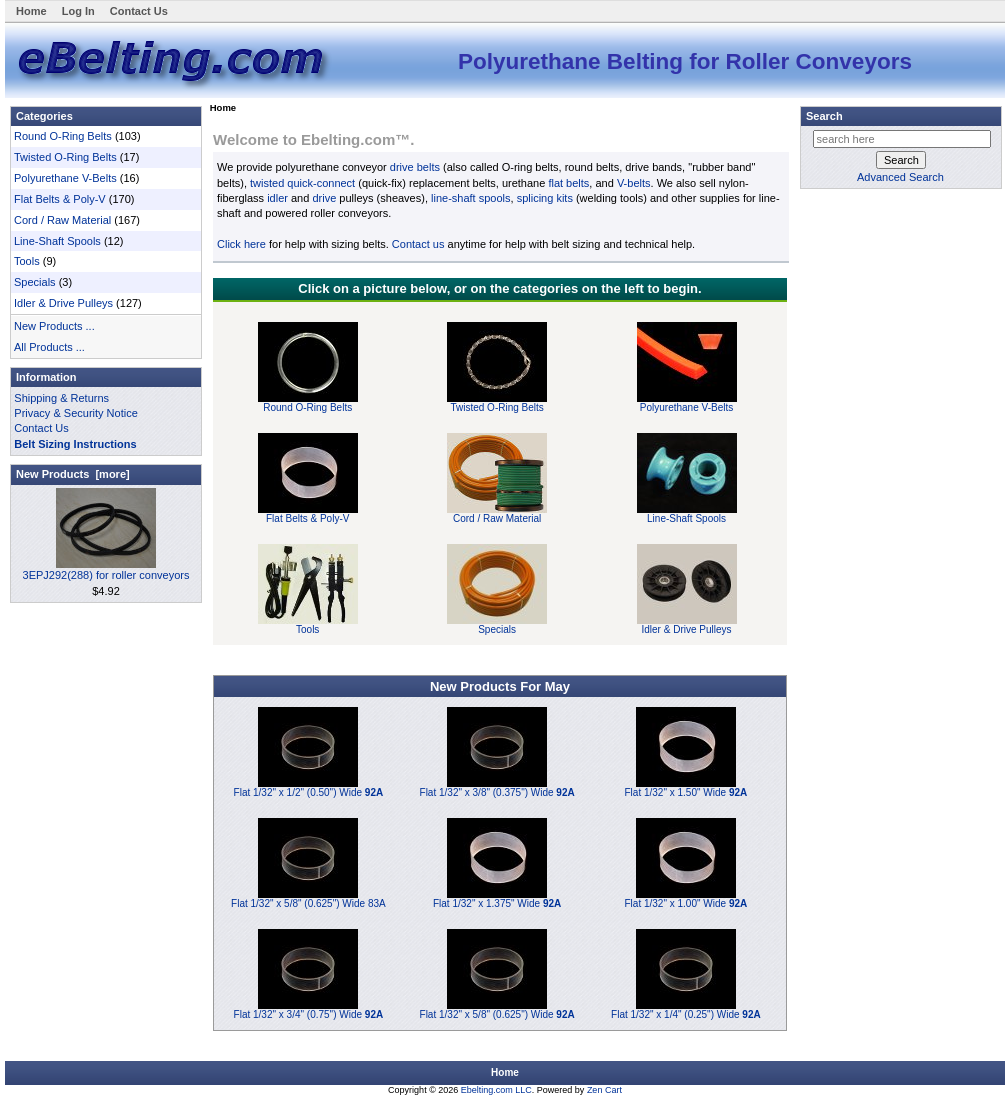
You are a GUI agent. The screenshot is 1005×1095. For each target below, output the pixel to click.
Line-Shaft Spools (57, 241)
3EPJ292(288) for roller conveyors (106, 569)
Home (31, 11)
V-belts (634, 183)
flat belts (568, 183)
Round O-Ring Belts (63, 136)
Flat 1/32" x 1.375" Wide (497, 903)
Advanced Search (900, 177)
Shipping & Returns (61, 398)
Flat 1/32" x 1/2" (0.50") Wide (309, 792)
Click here (241, 244)
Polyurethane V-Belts (65, 178)
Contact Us (139, 11)
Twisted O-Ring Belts (65, 157)
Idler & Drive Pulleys (63, 303)
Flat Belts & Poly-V (60, 199)
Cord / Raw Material (62, 220)
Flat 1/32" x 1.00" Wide (686, 903)
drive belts (415, 167)
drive (324, 198)
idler (277, 198)
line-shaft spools (471, 198)
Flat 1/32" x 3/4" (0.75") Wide (309, 1014)
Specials (35, 282)
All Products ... (49, 347)
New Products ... (54, 326)
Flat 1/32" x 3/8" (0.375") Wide (497, 792)
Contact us (418, 244)
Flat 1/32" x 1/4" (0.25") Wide (686, 1014)
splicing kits (545, 198)
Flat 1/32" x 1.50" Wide (686, 792)
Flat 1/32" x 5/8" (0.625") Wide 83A (308, 903)
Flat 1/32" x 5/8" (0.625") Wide (497, 1014)
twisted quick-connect (302, 183)
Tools (27, 261)
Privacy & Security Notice (75, 413)
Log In (78, 11)
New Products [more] (73, 474)
